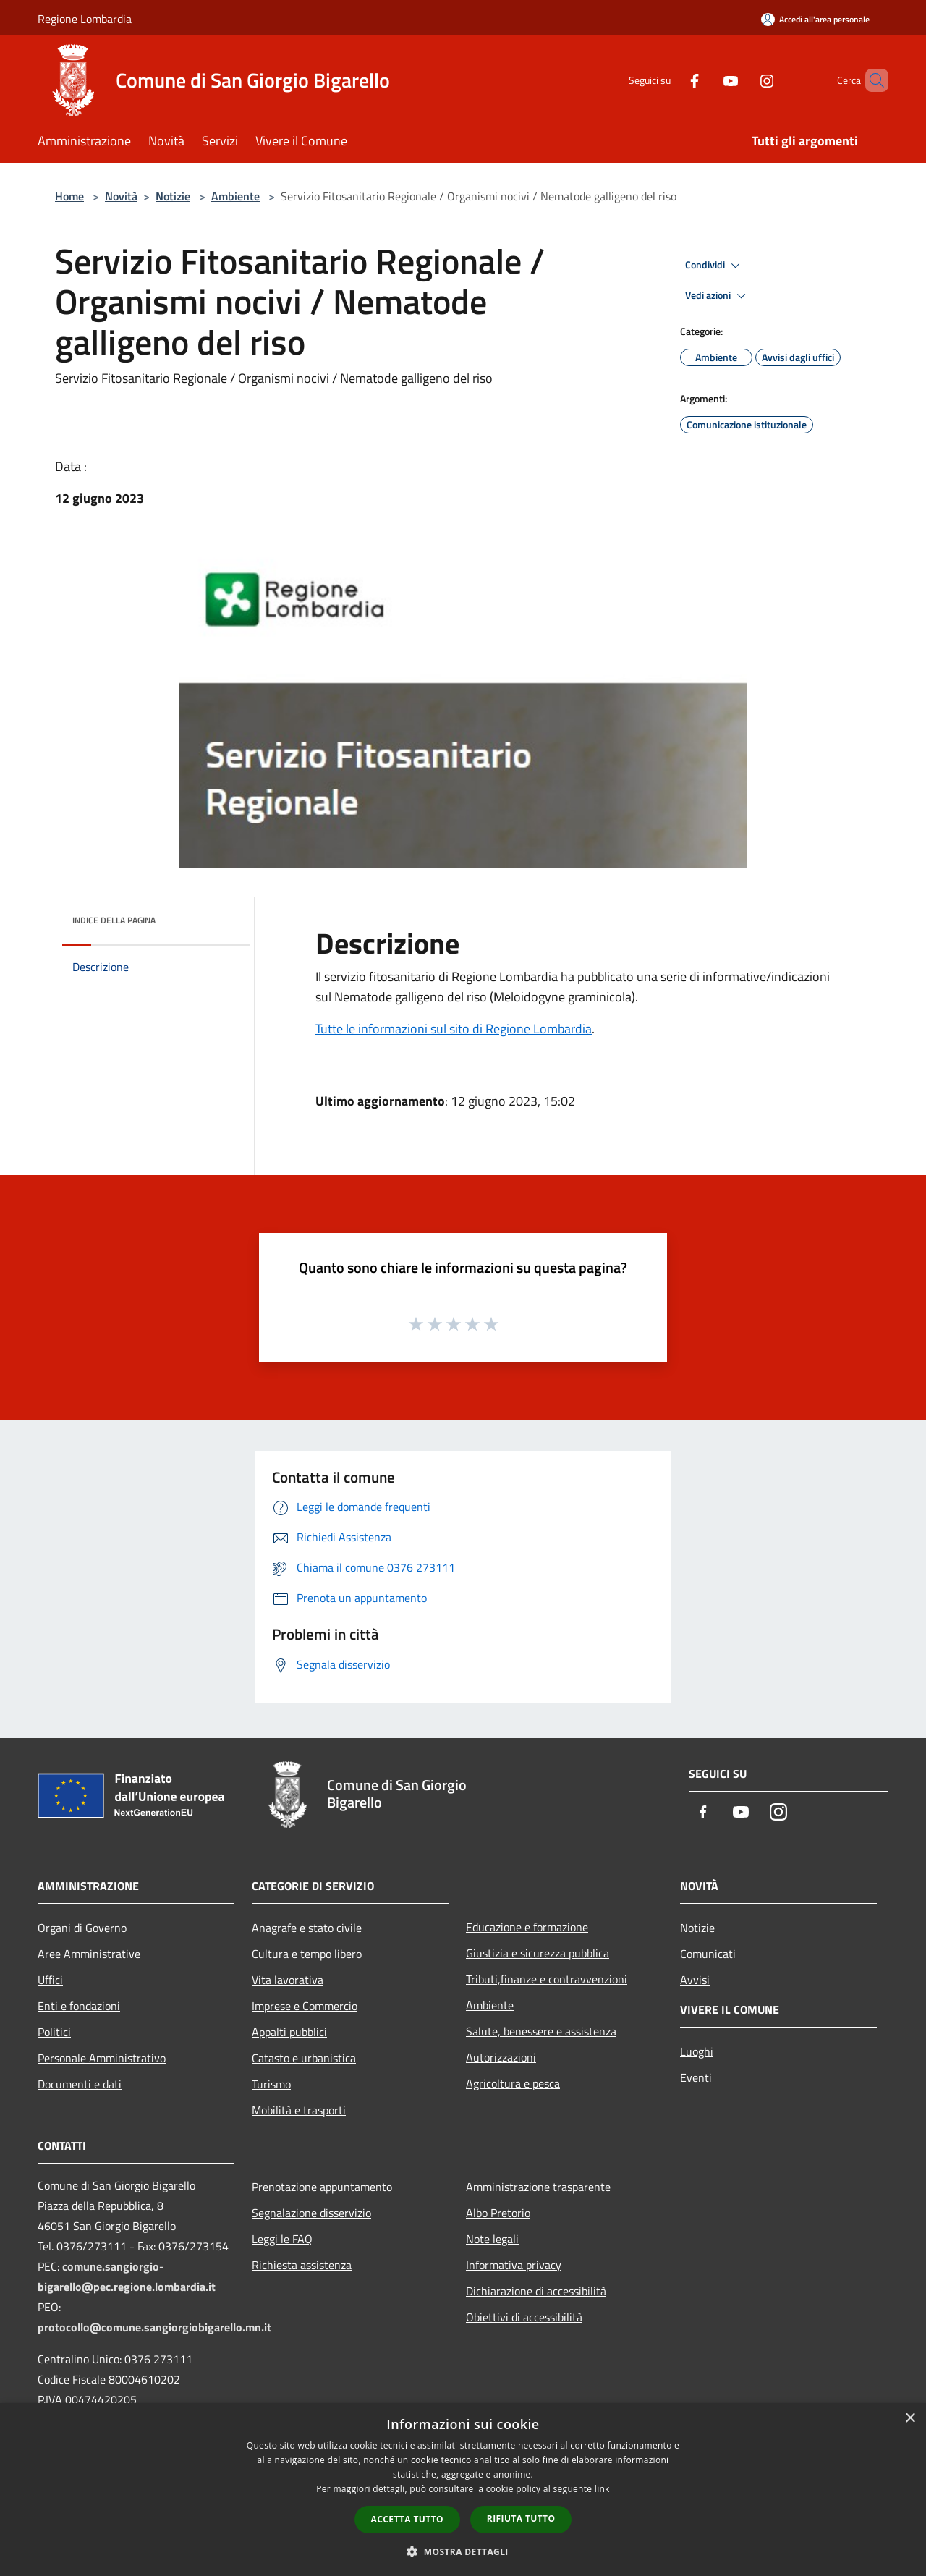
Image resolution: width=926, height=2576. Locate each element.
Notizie (173, 196)
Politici (54, 2032)
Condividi (714, 265)
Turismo (271, 2084)
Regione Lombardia (85, 18)
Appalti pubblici (289, 2032)
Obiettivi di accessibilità (524, 2317)
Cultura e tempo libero (307, 1953)
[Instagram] (742, 80)
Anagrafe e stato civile (307, 1927)
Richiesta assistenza (302, 2265)
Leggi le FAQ (282, 2238)
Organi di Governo (82, 1927)
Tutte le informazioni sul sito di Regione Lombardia (453, 1028)
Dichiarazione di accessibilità (536, 2291)
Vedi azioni (717, 296)
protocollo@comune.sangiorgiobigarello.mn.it (154, 2327)
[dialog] (463, 2489)
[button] (463, 2551)
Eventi (696, 2077)
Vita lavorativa (287, 1979)
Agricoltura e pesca (513, 2083)
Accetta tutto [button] (407, 2519)
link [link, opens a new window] (602, 2489)
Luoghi (696, 2051)
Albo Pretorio (498, 2212)
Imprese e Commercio (304, 2005)
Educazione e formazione (527, 1927)
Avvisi (695, 1979)
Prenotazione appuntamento (322, 2186)
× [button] (909, 2418)
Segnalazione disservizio (311, 2212)
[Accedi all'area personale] (815, 19)
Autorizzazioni (501, 2057)
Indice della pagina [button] (114, 920)
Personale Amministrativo (102, 2058)
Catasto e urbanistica (304, 2058)
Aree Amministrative (89, 1953)
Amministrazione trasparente (538, 2186)
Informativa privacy (513, 2265)
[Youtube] (706, 80)
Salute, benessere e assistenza (541, 2031)
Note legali (492, 2238)
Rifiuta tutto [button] (521, 2518)
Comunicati (708, 1953)
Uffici (50, 1979)
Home (69, 196)
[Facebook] (669, 80)
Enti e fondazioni (79, 2005)
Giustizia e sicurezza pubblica (537, 1953)
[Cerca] (871, 80)
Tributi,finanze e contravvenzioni (546, 1979)
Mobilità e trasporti (299, 2110)
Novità (121, 196)
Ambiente (235, 196)
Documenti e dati (80, 2084)
